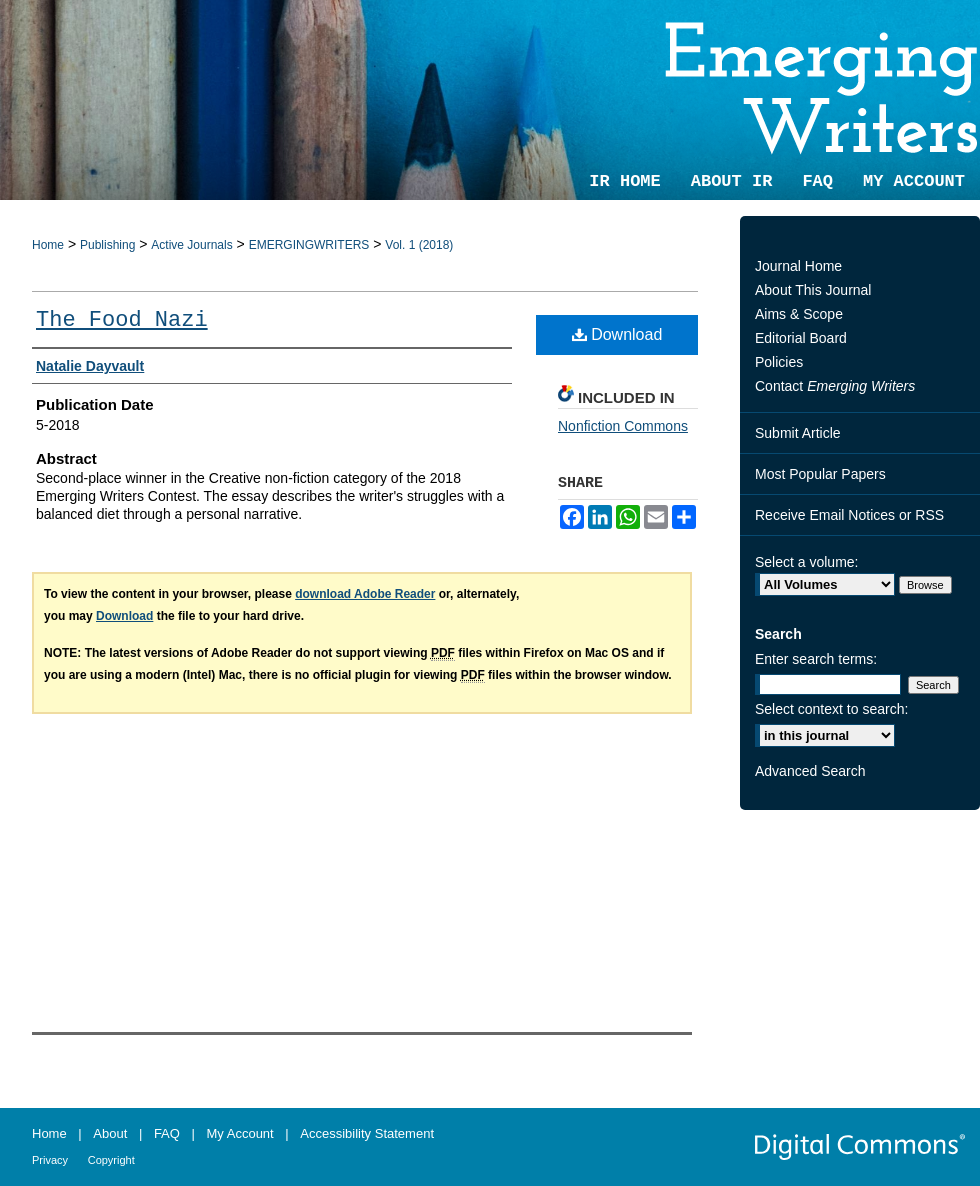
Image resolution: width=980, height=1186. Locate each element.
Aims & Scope (799, 314)
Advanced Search (810, 771)
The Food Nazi (122, 320)
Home (48, 245)
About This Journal (813, 290)
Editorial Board (801, 338)
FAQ (167, 1133)
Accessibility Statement (367, 1133)
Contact (835, 386)
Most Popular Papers (820, 474)
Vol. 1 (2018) (419, 245)
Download (617, 334)
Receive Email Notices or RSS (849, 515)
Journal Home (798, 266)
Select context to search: (831, 709)
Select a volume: (807, 562)
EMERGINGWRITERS (309, 245)
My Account (240, 1133)
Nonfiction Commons (623, 426)
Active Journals (191, 245)
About (110, 1133)
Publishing (107, 245)
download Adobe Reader (365, 594)
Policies (779, 362)
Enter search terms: (816, 659)
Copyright (111, 1160)
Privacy (50, 1160)
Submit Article (798, 433)
